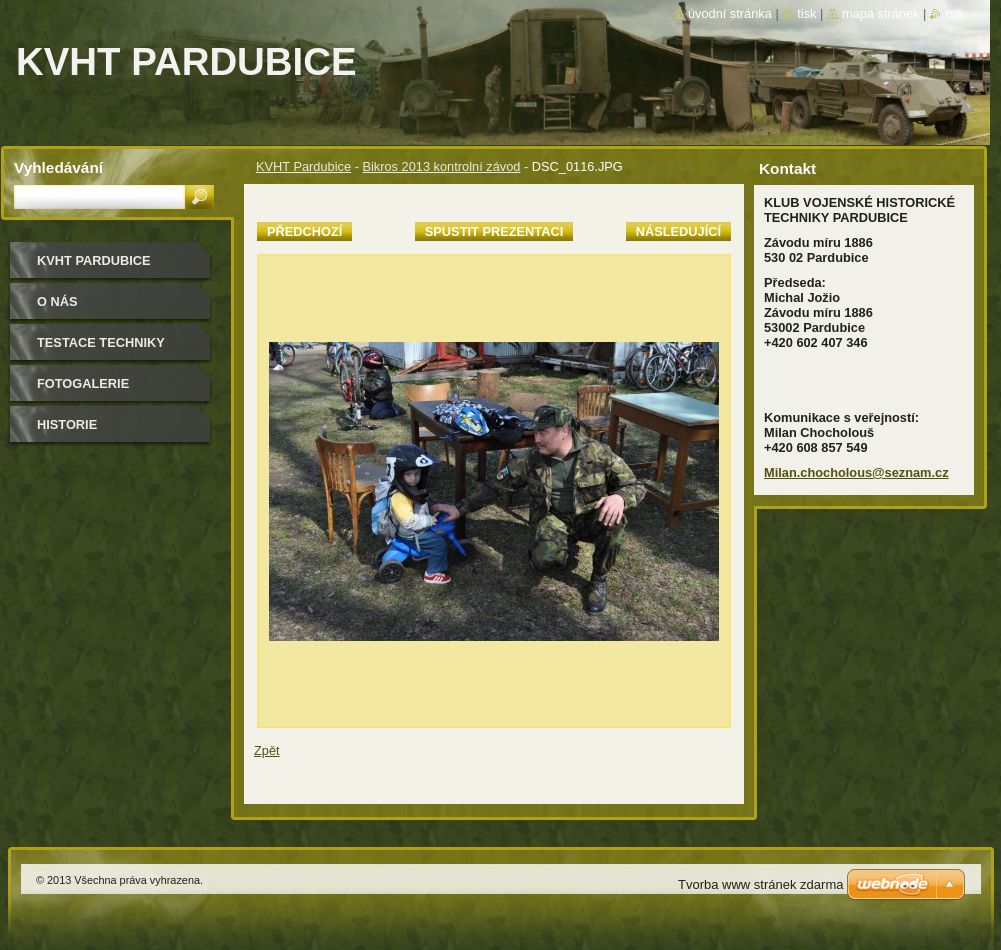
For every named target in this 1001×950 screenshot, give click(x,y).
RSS (953, 13)
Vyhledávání (58, 167)
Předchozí (304, 231)
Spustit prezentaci (494, 231)
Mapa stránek (881, 13)
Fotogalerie (83, 383)
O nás (57, 301)
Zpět (267, 750)
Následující (678, 231)
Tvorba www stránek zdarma (760, 884)
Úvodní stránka (730, 13)
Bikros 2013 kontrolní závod (441, 166)
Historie (67, 424)
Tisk (806, 13)
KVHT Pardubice (303, 166)
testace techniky (101, 342)
